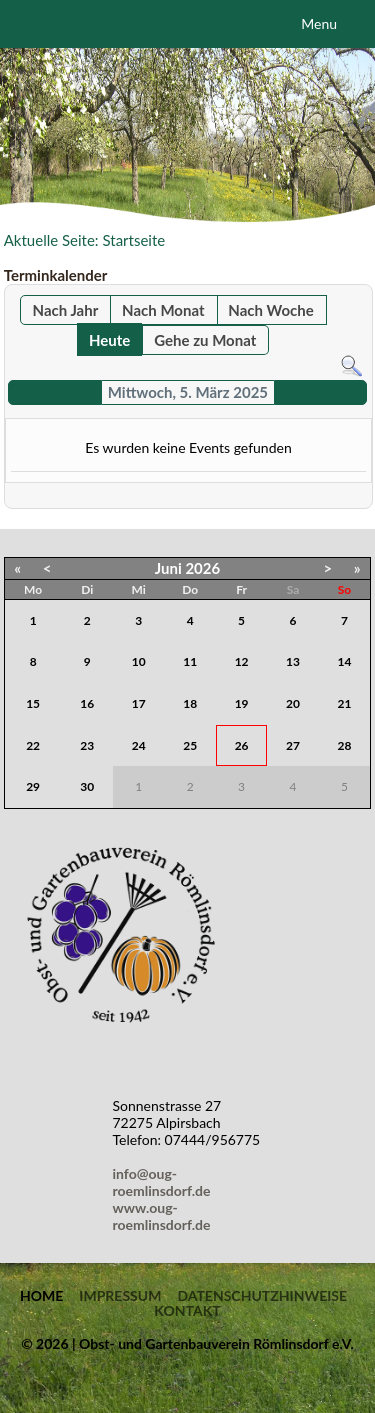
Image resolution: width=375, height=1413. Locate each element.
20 (293, 703)
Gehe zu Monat (205, 340)
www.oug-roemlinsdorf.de (165, 1216)
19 (242, 703)
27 (293, 745)
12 (242, 661)
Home (41, 1296)
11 (190, 661)
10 (139, 661)
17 (139, 703)
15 (33, 703)
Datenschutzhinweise (262, 1296)
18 (190, 703)
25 (190, 745)
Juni (168, 568)
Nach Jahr (66, 310)
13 (293, 661)
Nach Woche (270, 310)
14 (345, 661)
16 (87, 703)
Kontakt (187, 1311)
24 (139, 745)
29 (33, 786)
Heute (109, 340)
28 (345, 745)
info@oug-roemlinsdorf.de (165, 1182)
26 (242, 745)
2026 (202, 568)
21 (345, 703)
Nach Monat (163, 310)
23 (87, 745)
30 (87, 786)
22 (33, 745)
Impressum (120, 1296)
